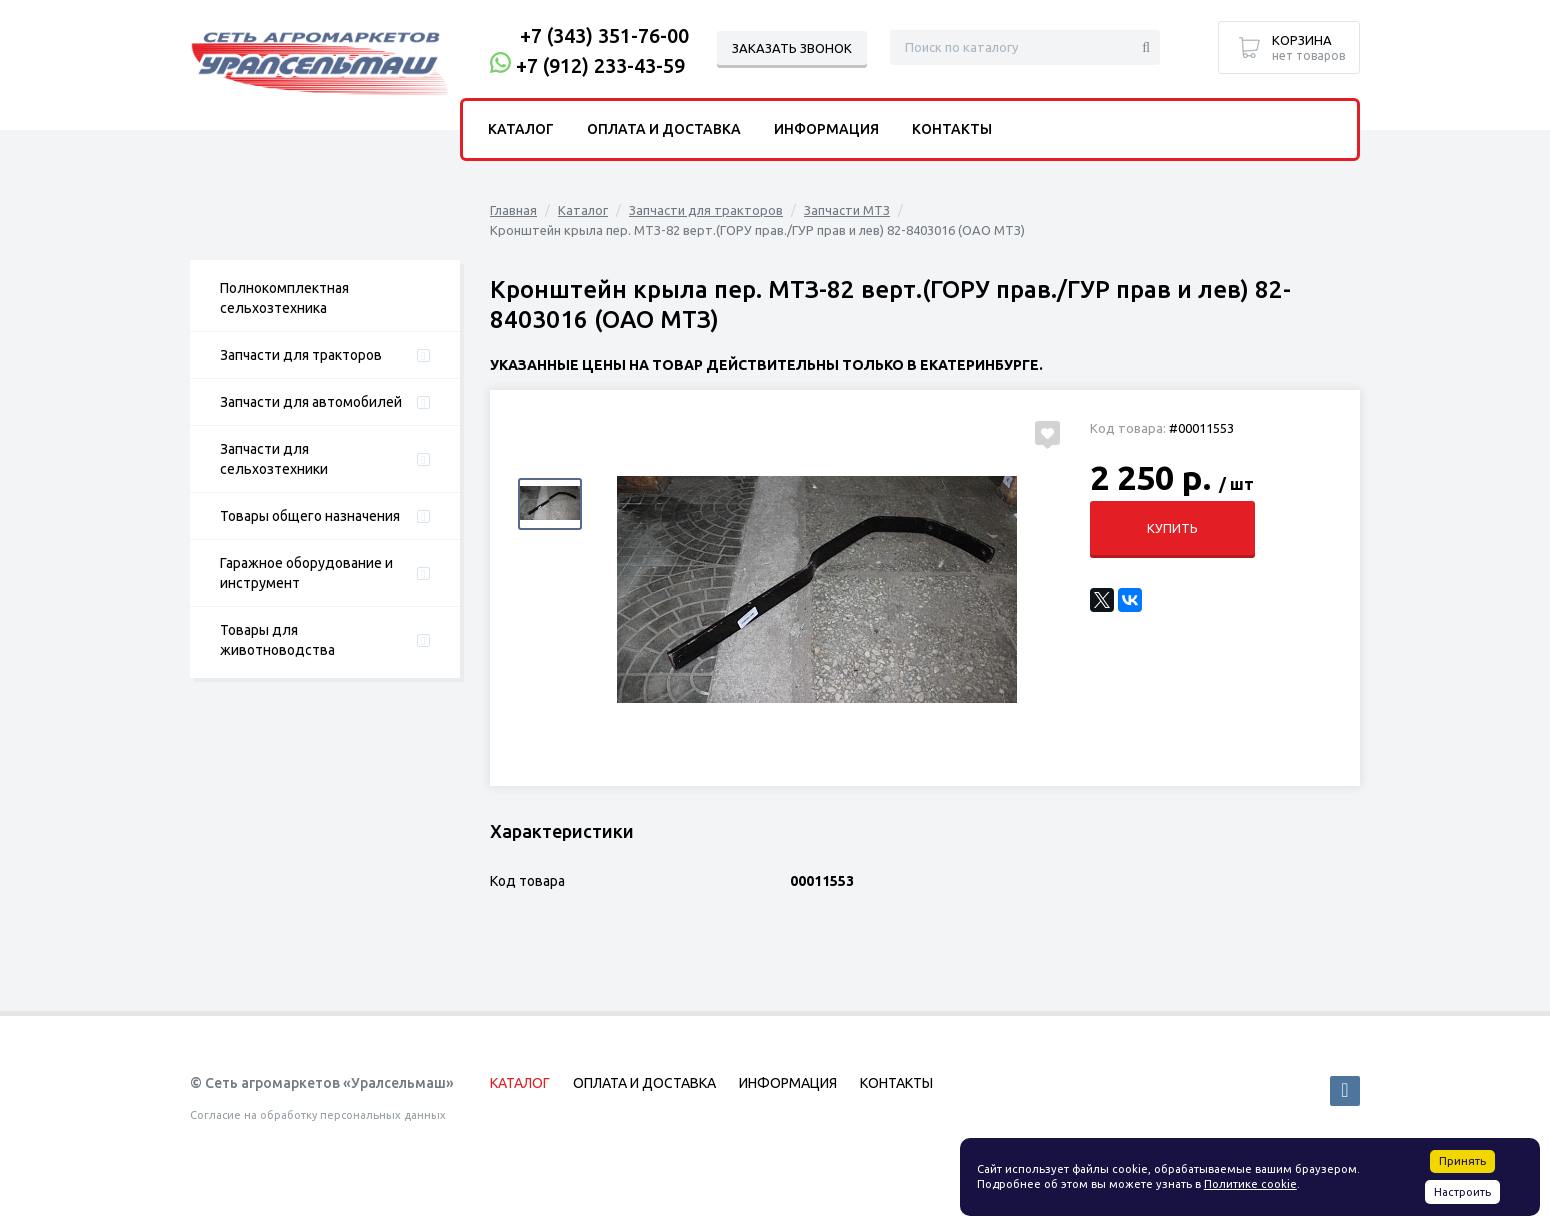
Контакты (952, 129)
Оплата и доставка (664, 129)
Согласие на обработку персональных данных (318, 1115)
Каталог (583, 210)
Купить (1172, 528)
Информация (826, 129)
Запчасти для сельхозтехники (274, 459)
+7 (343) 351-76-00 (604, 35)
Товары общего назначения (310, 516)
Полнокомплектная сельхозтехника (284, 298)
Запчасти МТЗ (847, 210)
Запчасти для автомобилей (311, 402)
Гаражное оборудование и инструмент (306, 573)
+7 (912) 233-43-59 (600, 65)
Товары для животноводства (277, 640)
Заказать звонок (792, 48)
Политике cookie (1250, 1184)
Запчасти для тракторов (301, 355)
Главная (513, 210)
